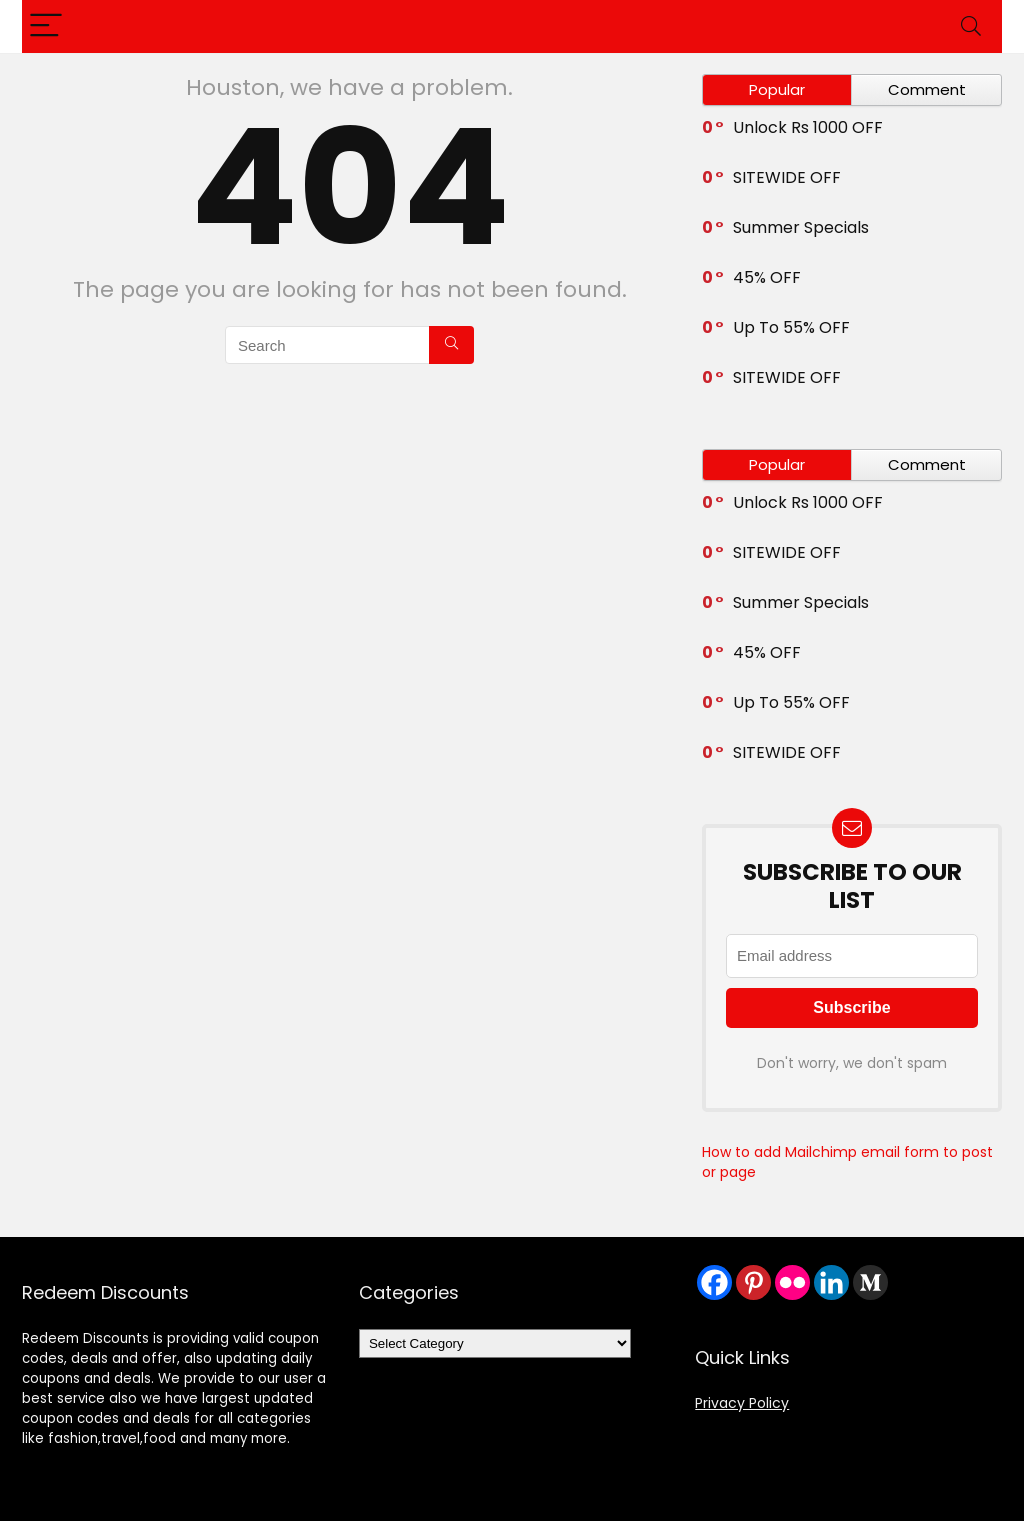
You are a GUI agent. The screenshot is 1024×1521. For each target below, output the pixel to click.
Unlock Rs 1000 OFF (808, 127)
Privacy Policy (742, 1403)
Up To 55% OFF (791, 327)
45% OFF (767, 277)
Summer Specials (801, 227)
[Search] (971, 26)
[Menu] (46, 26)
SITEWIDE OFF (787, 177)
